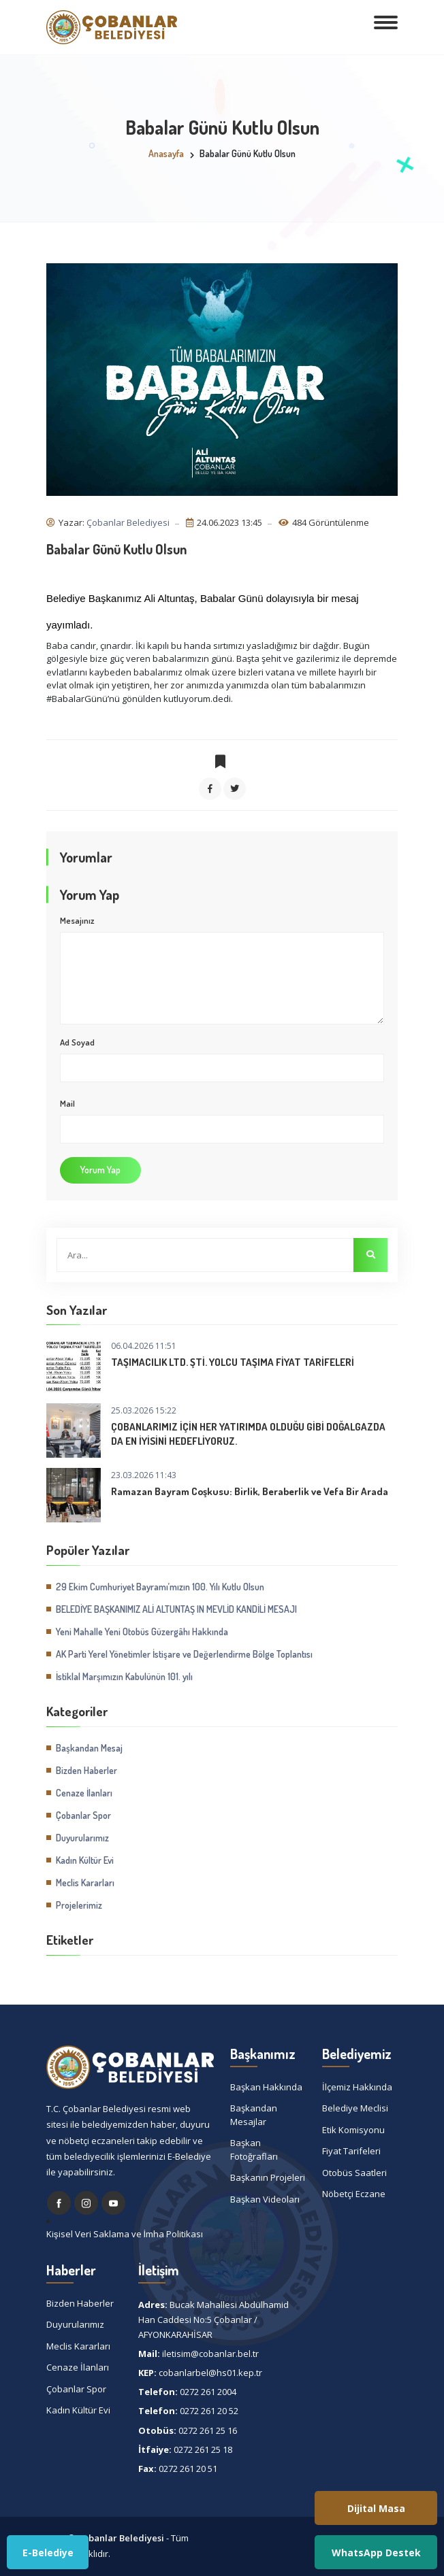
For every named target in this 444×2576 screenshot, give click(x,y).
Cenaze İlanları (84, 1793)
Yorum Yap (100, 1169)
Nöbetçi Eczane (353, 2194)
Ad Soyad (77, 1042)
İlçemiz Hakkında (357, 2087)
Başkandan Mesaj (89, 1748)
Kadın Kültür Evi (85, 1860)
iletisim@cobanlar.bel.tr (210, 2353)
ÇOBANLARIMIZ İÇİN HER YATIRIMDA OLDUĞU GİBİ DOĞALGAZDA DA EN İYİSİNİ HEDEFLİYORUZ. (248, 1434)
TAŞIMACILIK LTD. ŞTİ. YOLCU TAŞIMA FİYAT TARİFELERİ (232, 1362)
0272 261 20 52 (209, 2411)
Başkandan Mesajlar (253, 2115)
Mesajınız (77, 920)
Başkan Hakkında (266, 2087)
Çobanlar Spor (83, 1815)
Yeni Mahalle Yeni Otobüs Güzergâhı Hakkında (142, 1631)
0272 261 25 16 (207, 2430)
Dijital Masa (376, 2508)
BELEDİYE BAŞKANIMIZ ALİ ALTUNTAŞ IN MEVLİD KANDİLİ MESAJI (176, 1609)
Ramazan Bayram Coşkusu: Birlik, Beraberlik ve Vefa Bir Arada (249, 1491)
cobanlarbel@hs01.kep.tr (210, 2372)
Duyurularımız (82, 1837)
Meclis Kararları (85, 1882)
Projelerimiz (79, 1905)
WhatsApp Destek (376, 2552)
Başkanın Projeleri (267, 2177)
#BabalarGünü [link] (77, 698)
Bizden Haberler (86, 1770)
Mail (67, 1103)
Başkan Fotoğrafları (254, 2149)
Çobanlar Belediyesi (128, 522)
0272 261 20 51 (188, 2468)
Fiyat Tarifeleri (351, 2151)
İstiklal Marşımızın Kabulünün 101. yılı (124, 1676)
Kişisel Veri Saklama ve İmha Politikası (124, 2234)
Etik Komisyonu (353, 2130)
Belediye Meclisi (355, 2108)
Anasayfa (166, 153)
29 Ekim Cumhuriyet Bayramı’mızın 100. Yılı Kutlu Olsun (160, 1586)
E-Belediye (48, 2552)
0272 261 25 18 (203, 2449)
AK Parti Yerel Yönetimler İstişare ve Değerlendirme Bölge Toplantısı (184, 1654)
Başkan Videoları (265, 2199)
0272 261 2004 (208, 2392)
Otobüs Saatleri (354, 2173)
